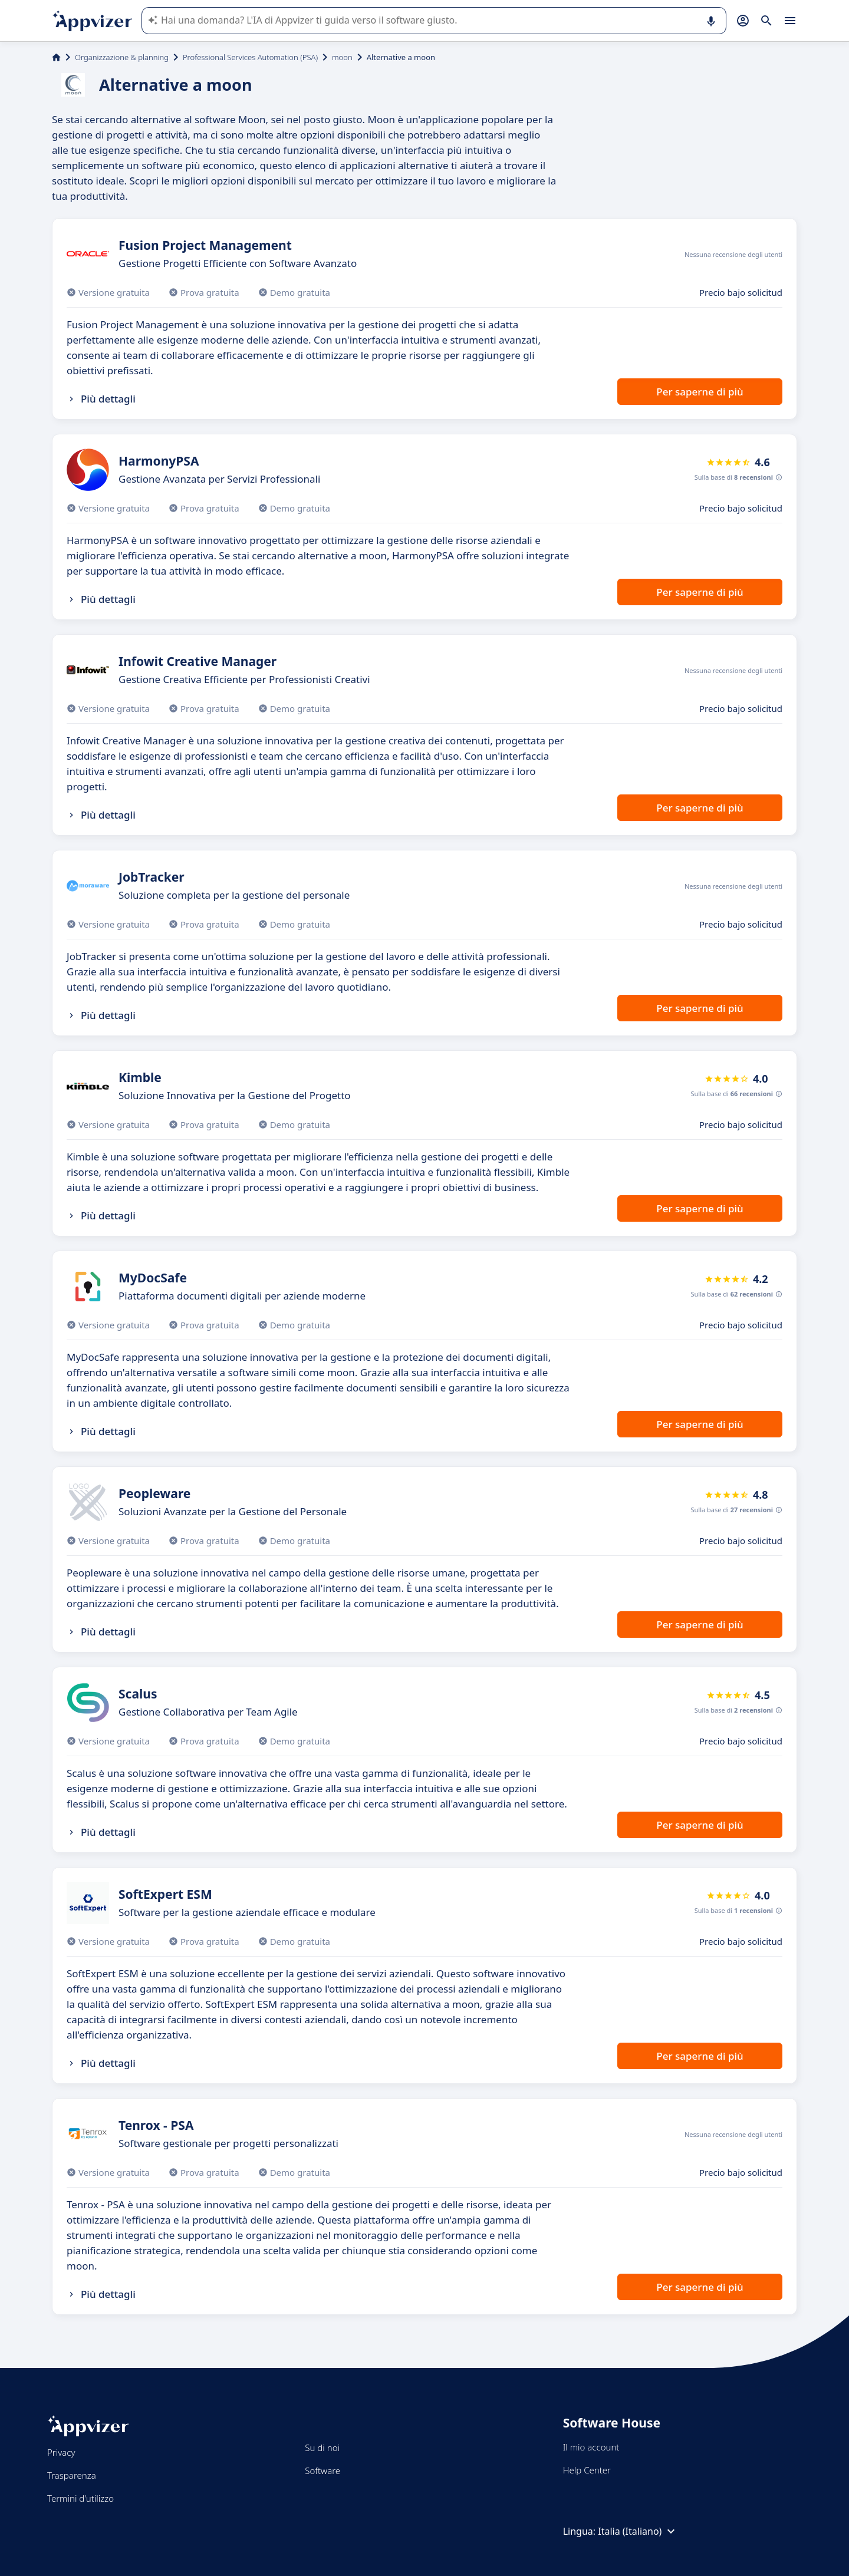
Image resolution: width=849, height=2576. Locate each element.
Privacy (61, 2452)
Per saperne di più (699, 391)
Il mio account (591, 2447)
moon (342, 57)
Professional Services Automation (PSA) (250, 57)
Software (322, 2470)
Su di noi (322, 2447)
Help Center (587, 2470)
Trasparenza (71, 2475)
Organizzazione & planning (122, 57)
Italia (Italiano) (638, 2531)
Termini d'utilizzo (80, 2498)
